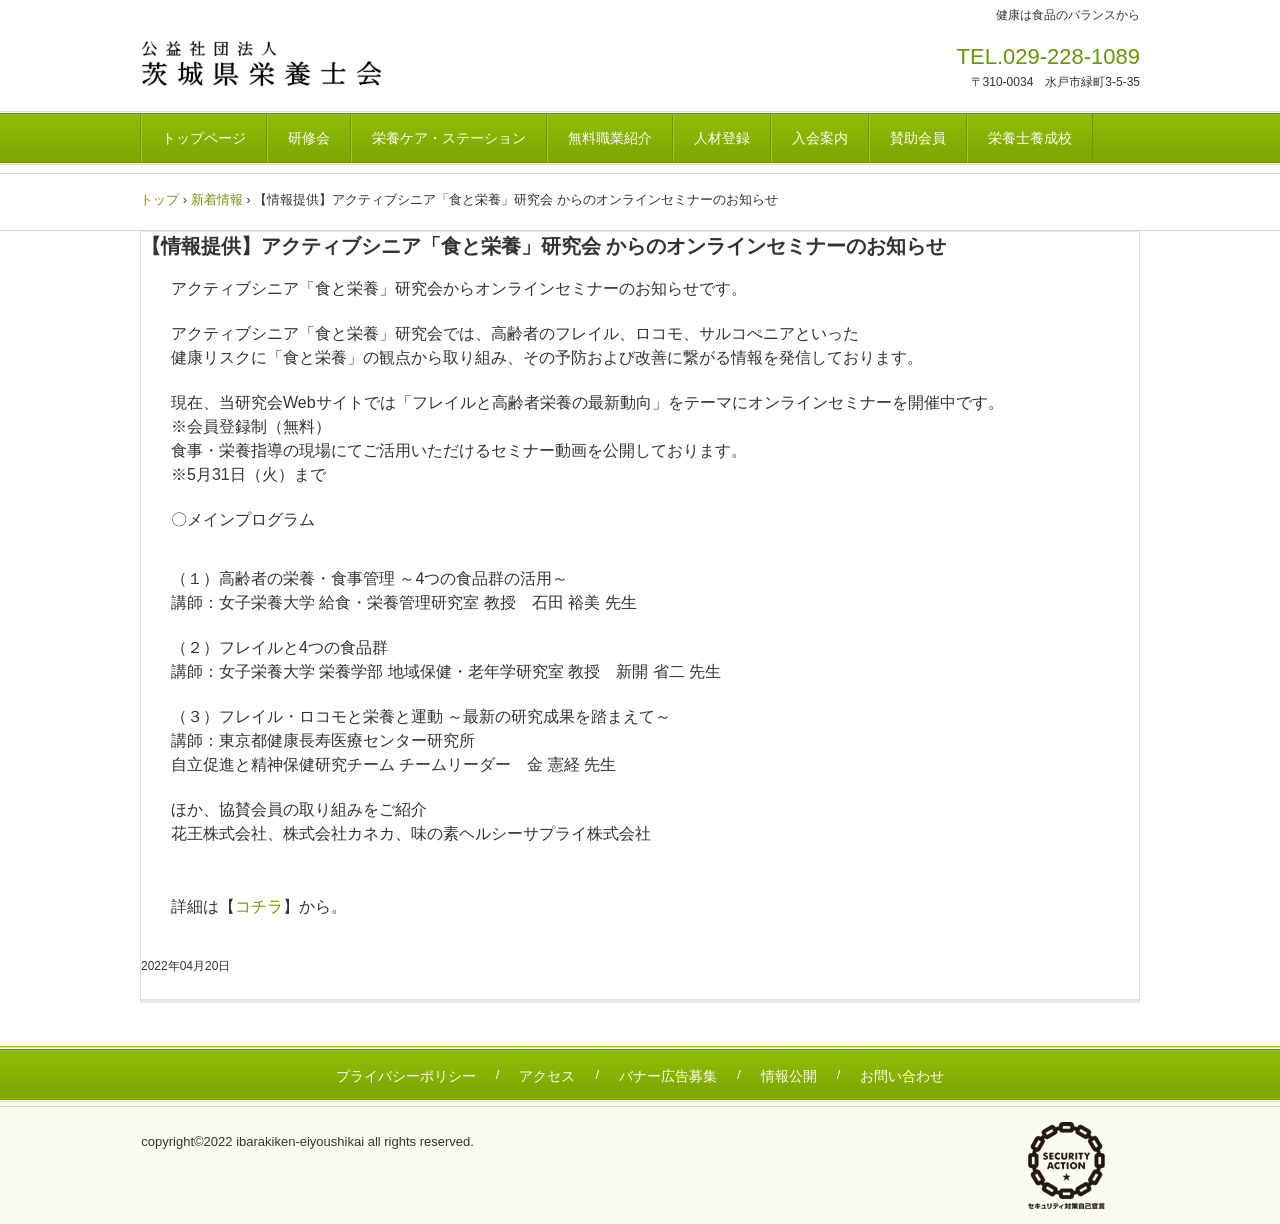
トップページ (204, 138)
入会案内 (820, 138)
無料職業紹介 (610, 138)
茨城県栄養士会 (279, 63)
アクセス (547, 1076)
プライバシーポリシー (406, 1076)
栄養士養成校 (1030, 138)
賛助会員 (918, 138)
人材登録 (722, 138)
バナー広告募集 (668, 1076)
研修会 (309, 138)
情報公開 (789, 1076)
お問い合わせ (902, 1076)
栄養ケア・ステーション (449, 138)
